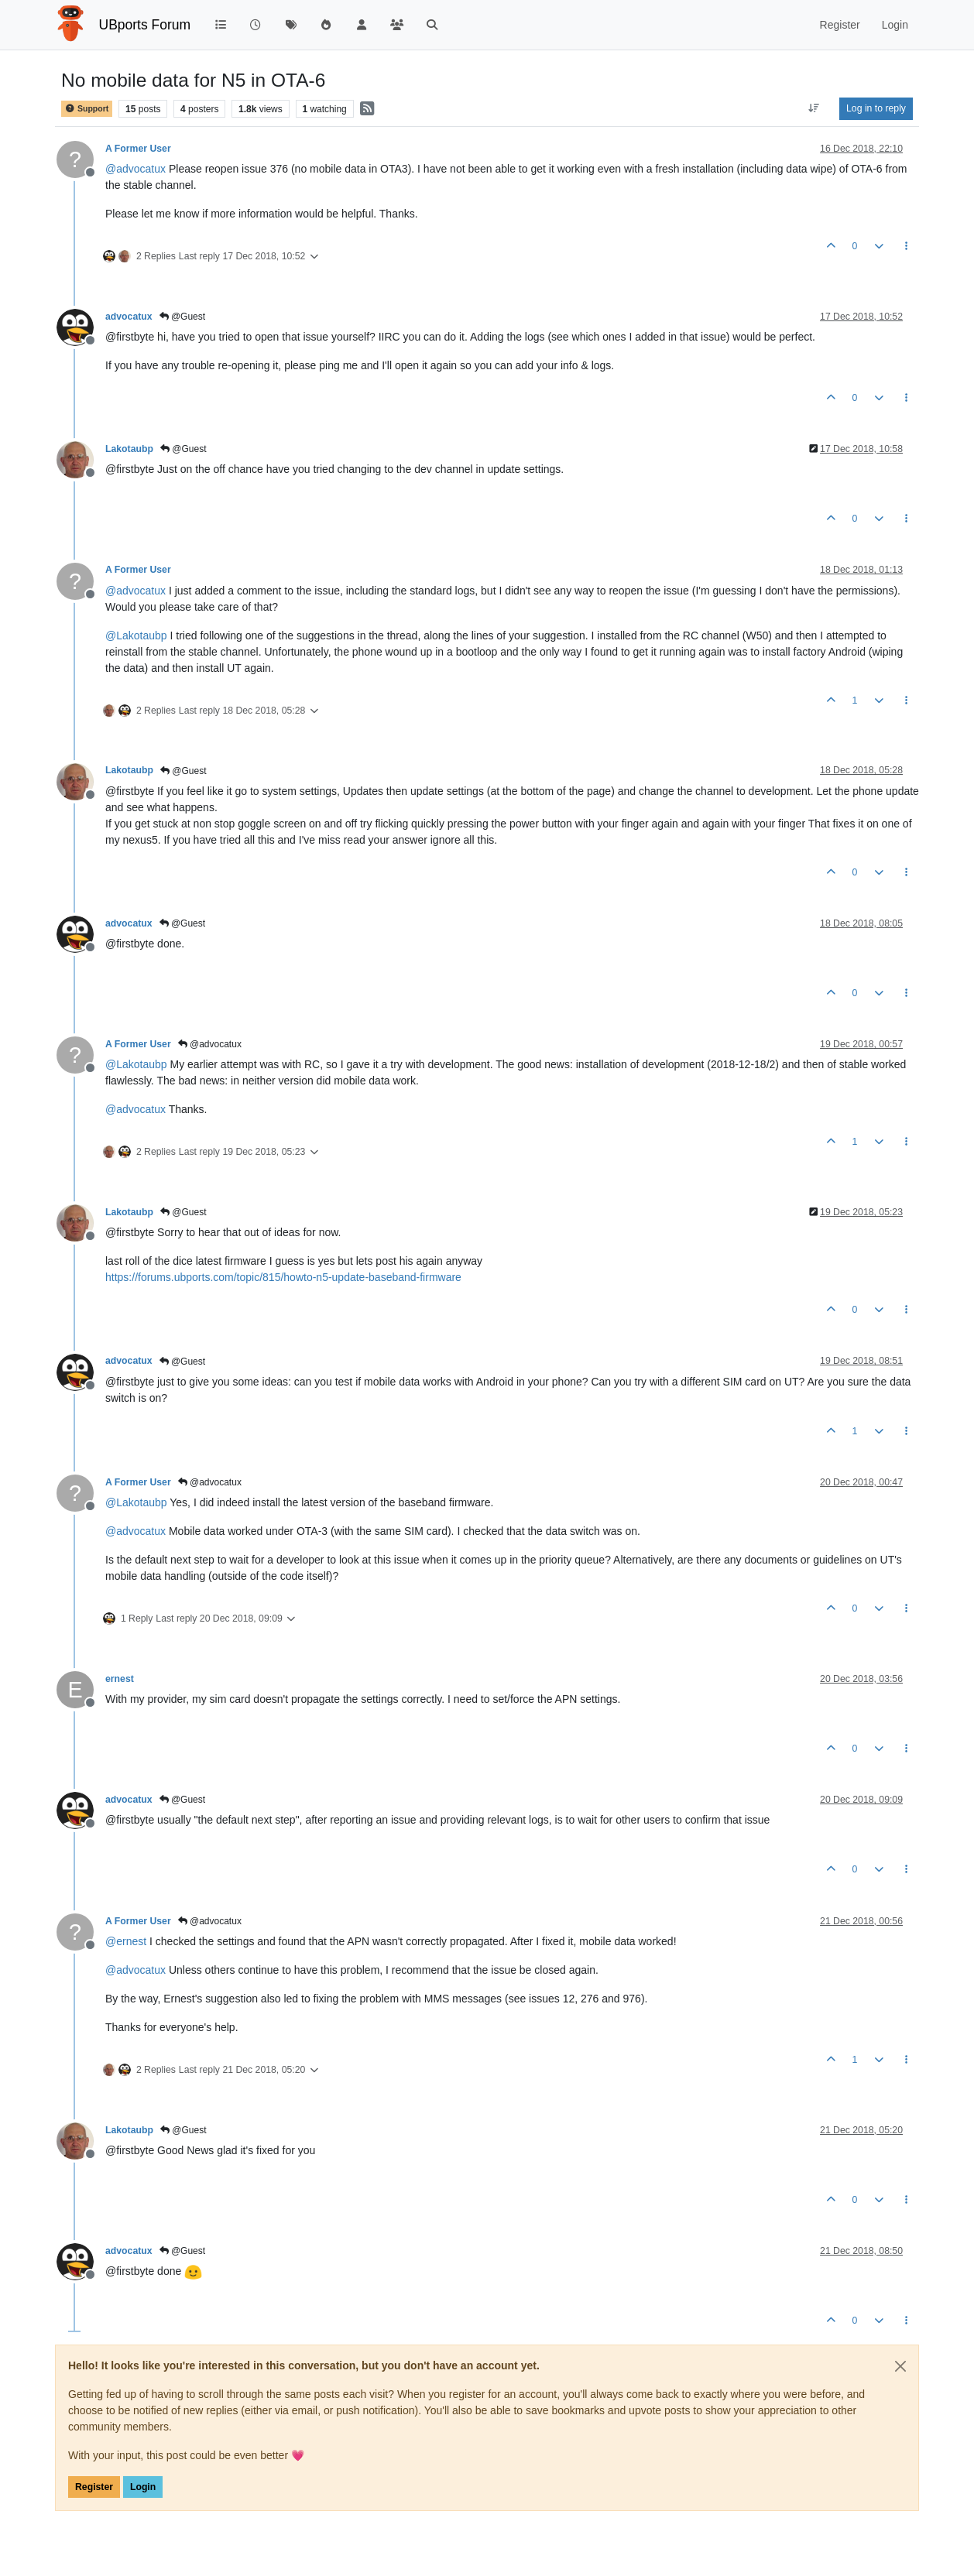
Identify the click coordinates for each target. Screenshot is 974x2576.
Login (143, 2487)
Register (94, 2487)
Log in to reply (876, 108)
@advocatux (210, 1044)
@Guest (182, 316)
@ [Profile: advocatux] (135, 169)
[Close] (900, 2366)
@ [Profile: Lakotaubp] (136, 635)
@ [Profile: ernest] (125, 1941)
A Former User (138, 148)
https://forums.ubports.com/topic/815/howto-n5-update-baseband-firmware (283, 1277)
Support (86, 109)
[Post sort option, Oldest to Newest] (814, 108)
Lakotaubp (129, 449)
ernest (119, 1678)
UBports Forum (145, 25)
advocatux (129, 316)
